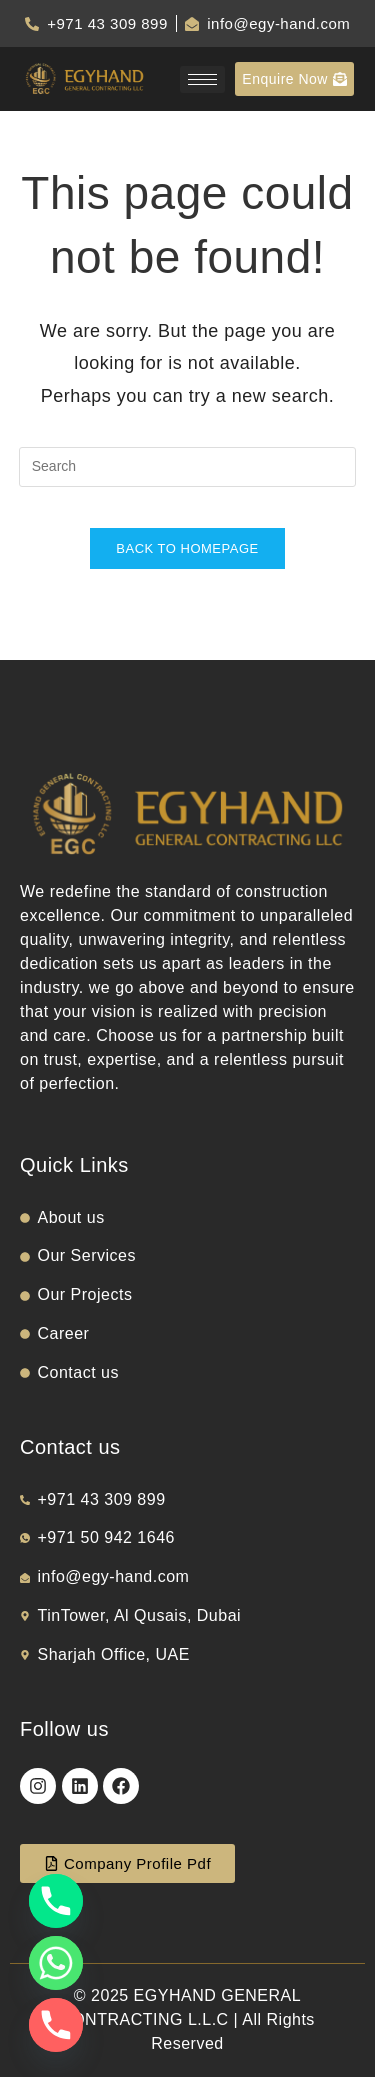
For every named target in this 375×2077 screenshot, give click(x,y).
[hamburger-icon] (202, 79)
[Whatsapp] (56, 1963)
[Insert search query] (188, 467)
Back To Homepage (187, 548)
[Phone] (56, 1901)
